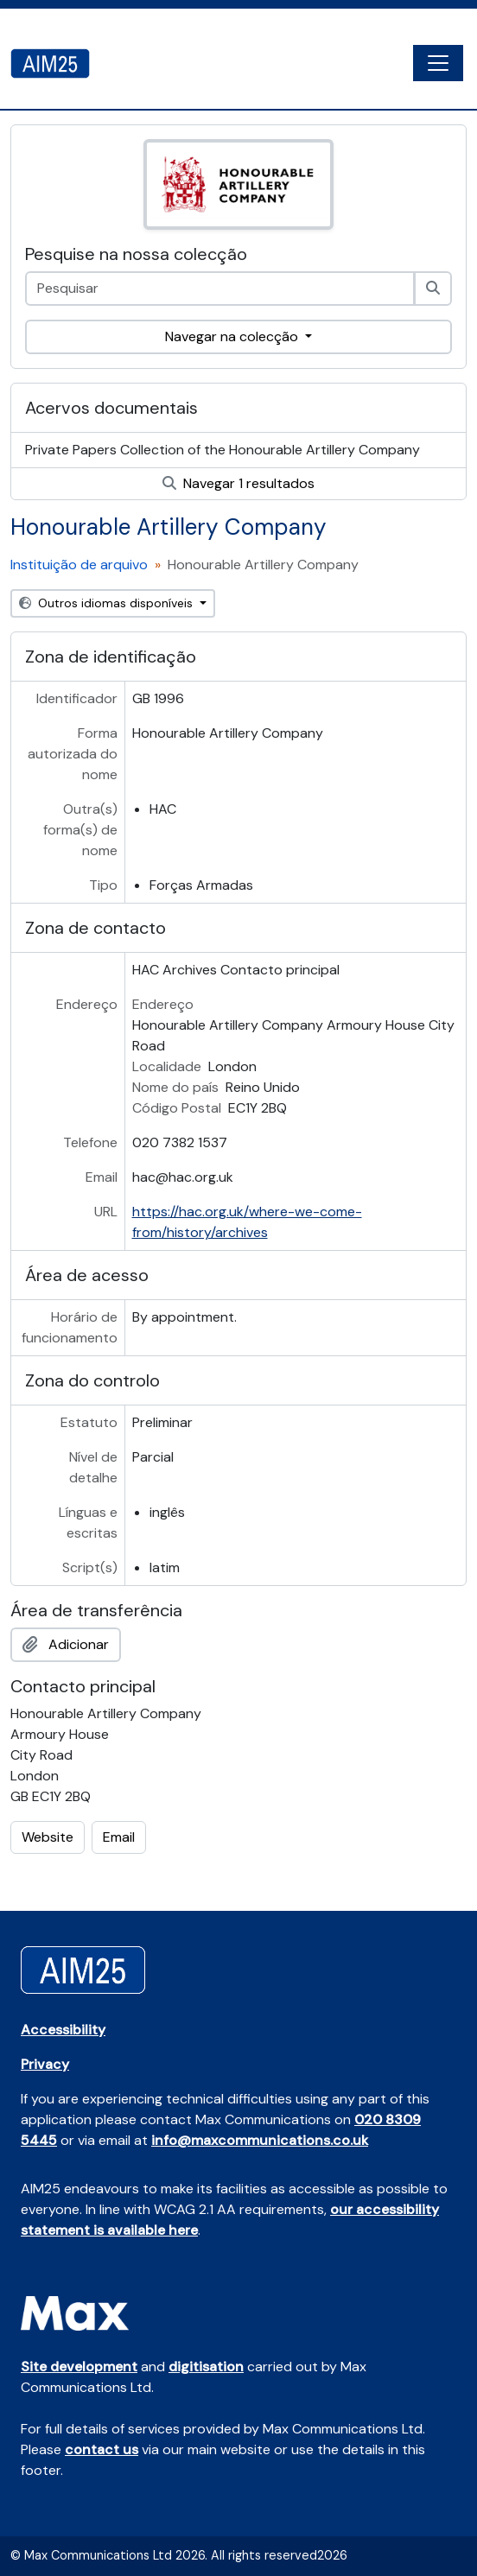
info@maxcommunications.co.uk (259, 2140)
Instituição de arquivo (79, 564)
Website (47, 1837)
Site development (79, 2366)
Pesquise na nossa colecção (136, 254)
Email (119, 1837)
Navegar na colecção (233, 336)
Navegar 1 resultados (238, 483)
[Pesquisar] (433, 288)
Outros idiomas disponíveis (107, 603)
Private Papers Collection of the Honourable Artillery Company (222, 450)
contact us (101, 2449)
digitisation (206, 2366)
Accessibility (63, 2030)
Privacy (45, 2064)
